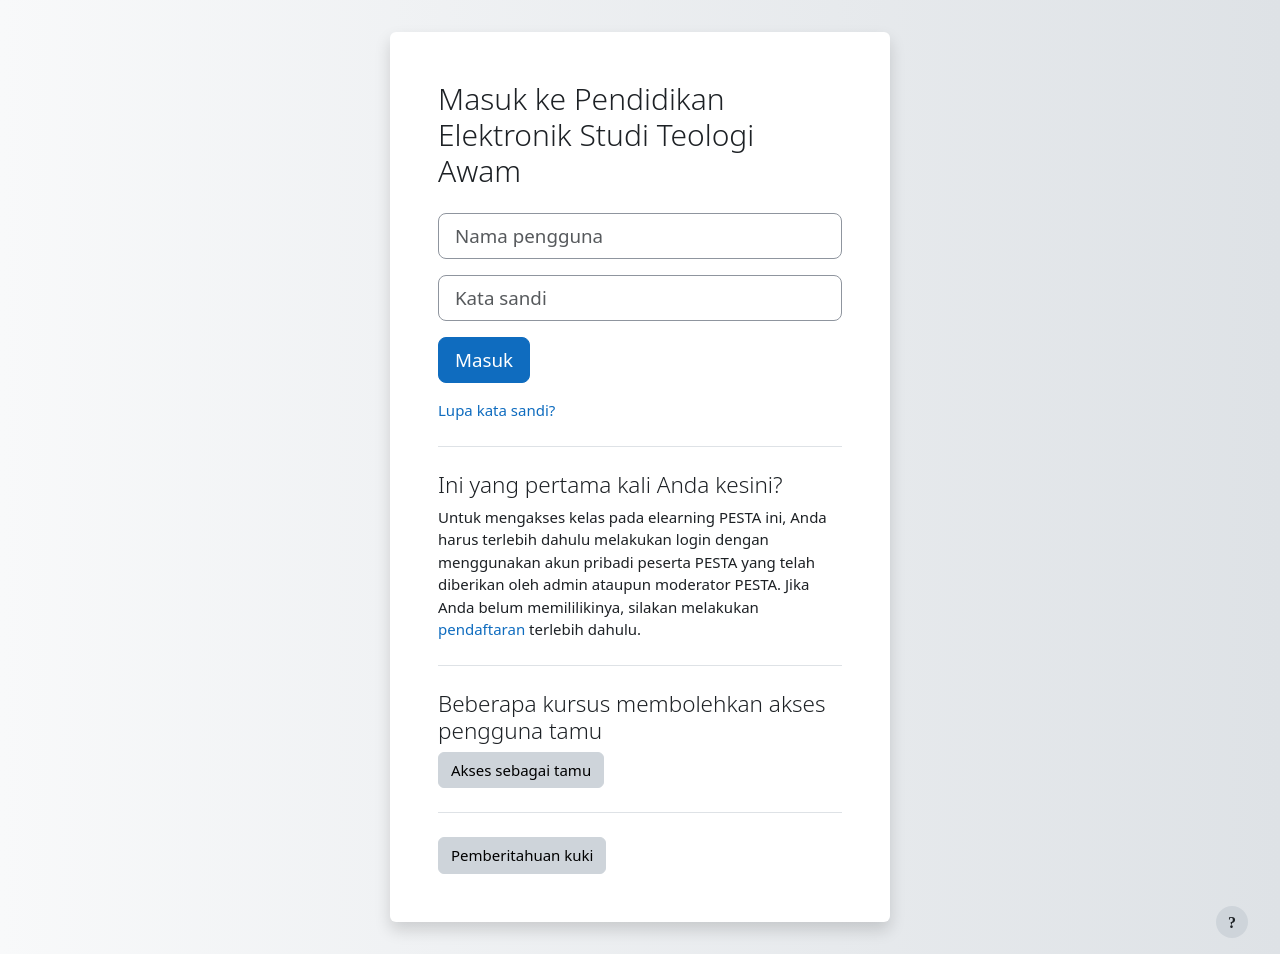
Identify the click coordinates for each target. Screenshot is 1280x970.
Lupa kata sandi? (496, 410)
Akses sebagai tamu (521, 770)
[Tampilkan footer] (1232, 922)
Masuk (484, 359)
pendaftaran (481, 629)
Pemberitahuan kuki (522, 855)
